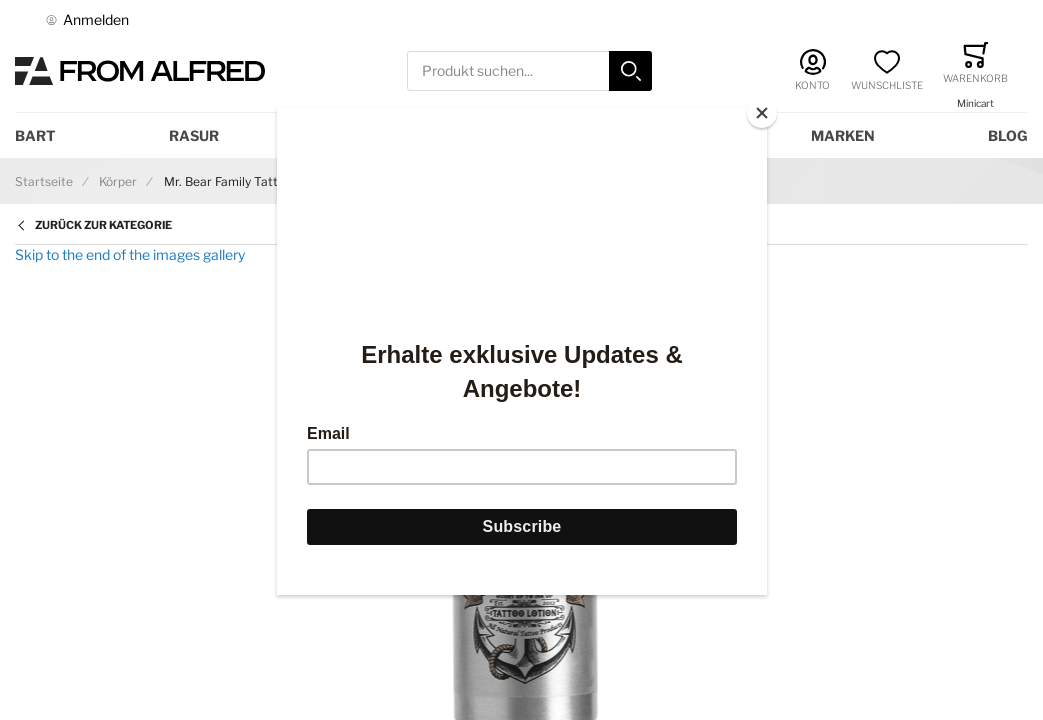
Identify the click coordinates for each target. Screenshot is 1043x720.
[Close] (762, 113)
